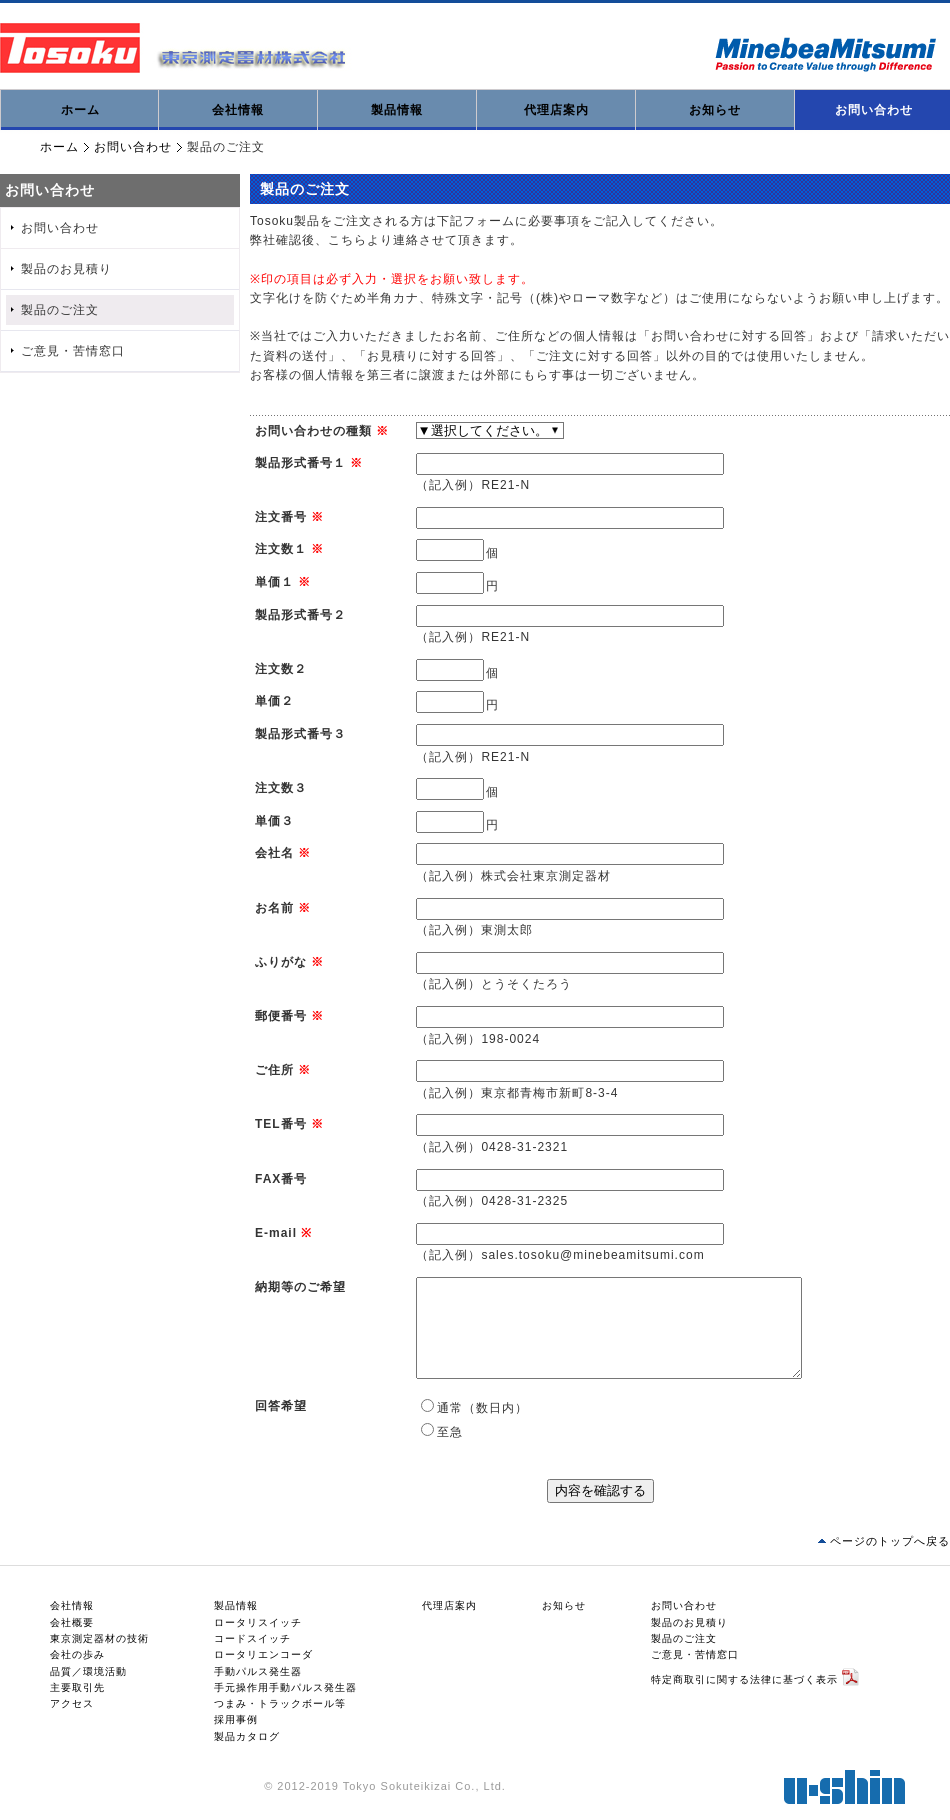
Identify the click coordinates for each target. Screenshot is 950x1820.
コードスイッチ (252, 1638)
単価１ (274, 582)
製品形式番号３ (300, 734)
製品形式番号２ (300, 615)
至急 (450, 1432)
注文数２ (281, 669)
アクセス (72, 1703)
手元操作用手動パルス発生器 (285, 1687)
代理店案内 (556, 110)
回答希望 (281, 1406)
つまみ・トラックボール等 (280, 1703)
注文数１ (281, 549)
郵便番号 (281, 1016)
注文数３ (281, 788)
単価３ (274, 821)
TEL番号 (281, 1124)
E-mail (276, 1233)
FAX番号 (281, 1179)
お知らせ (715, 110)
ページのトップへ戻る (890, 1541)
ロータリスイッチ (258, 1622)
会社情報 (238, 110)
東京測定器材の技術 (99, 1638)
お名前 (274, 908)
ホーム (80, 110)
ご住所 (274, 1070)
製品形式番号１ (300, 463)
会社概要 (72, 1622)
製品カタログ (247, 1736)
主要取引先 (77, 1687)
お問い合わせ (133, 147)
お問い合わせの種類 (313, 431)
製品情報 (397, 110)
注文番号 (281, 517)
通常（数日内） (482, 1408)
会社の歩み (77, 1654)
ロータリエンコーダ (263, 1654)
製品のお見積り (66, 269)
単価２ (274, 701)
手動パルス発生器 (258, 1671)
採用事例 (236, 1719)
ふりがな (281, 962)
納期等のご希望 (300, 1287)
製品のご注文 (60, 310)
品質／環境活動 (88, 1671)
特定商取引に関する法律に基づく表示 (744, 1678)
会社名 (274, 853)
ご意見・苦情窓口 (73, 351)
